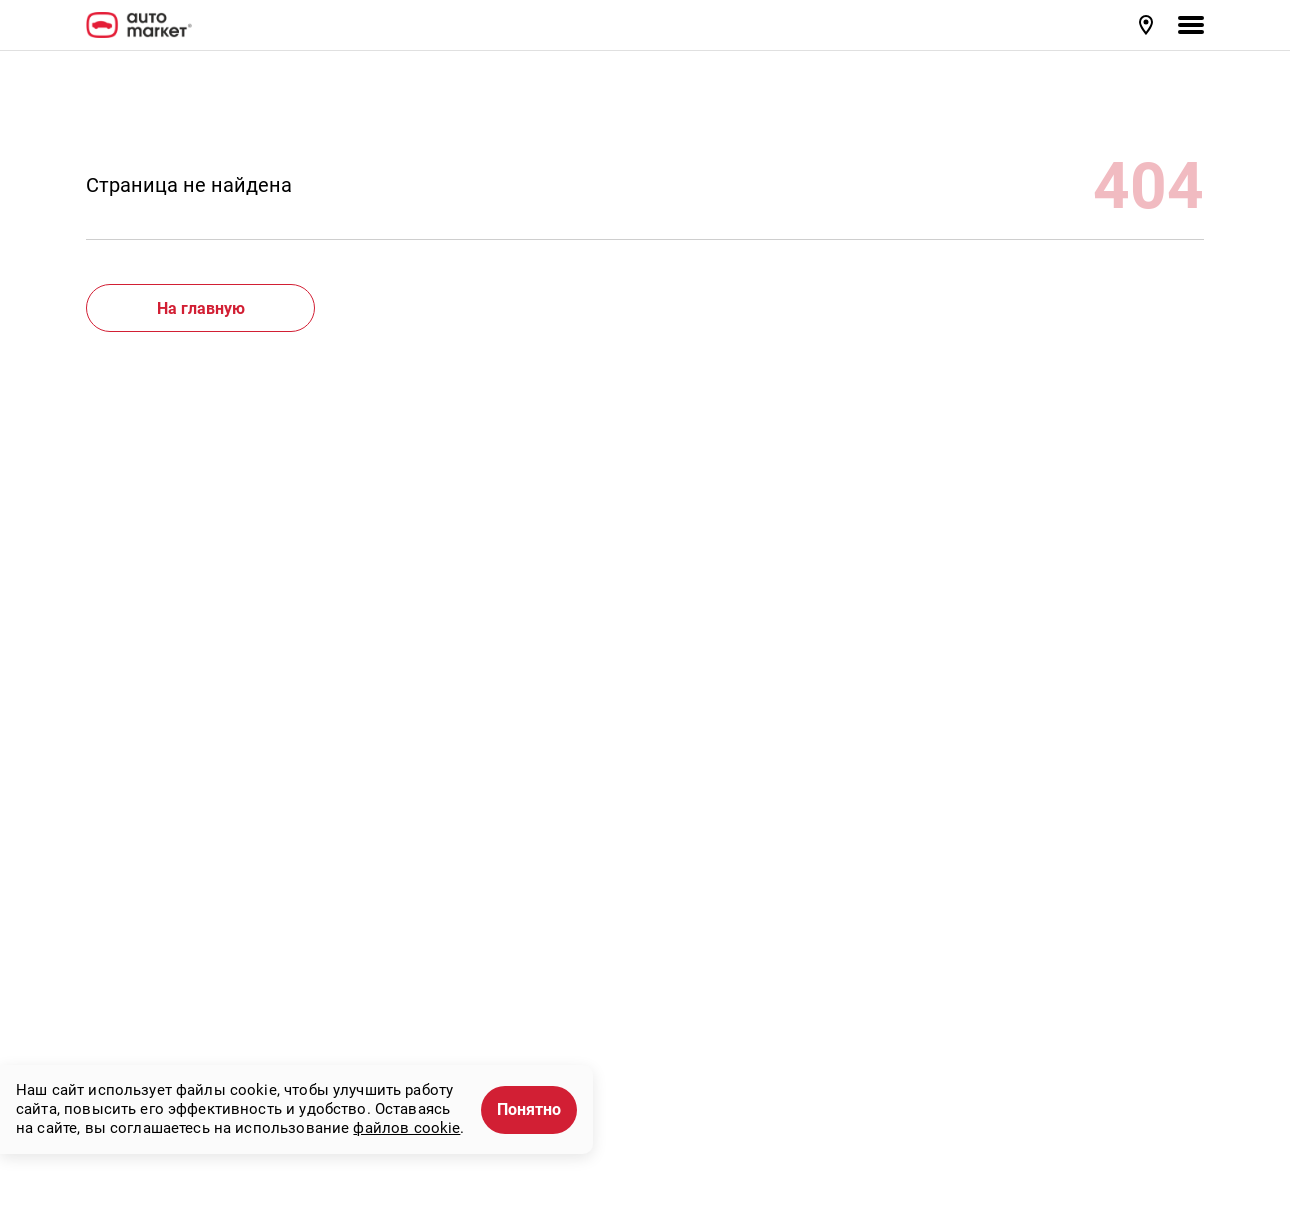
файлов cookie (406, 1128)
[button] (1148, 25)
